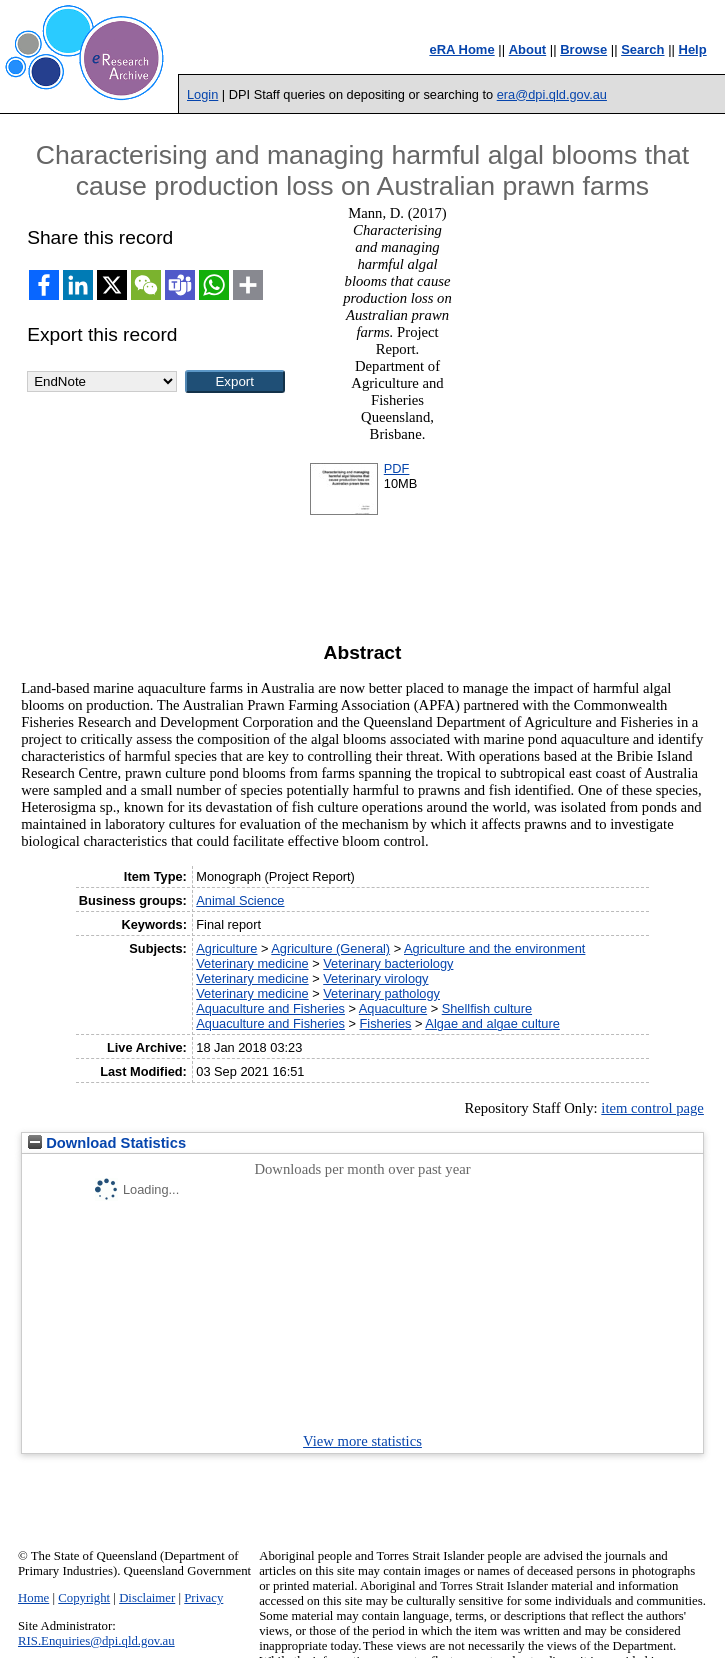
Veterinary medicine (252, 963)
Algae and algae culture (492, 1023)
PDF (397, 468)
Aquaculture (393, 1008)
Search (642, 49)
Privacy (203, 1598)
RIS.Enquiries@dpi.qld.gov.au (96, 1641)
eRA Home (461, 49)
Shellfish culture (487, 1008)
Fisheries (386, 1023)
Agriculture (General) (330, 948)
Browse (583, 49)
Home (33, 1598)
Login (202, 94)
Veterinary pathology (381, 993)
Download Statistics (107, 1143)
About (528, 49)
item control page (652, 1108)
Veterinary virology (375, 978)
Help (693, 49)
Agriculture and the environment (494, 948)
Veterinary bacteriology (388, 963)
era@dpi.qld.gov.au (552, 94)
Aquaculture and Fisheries (270, 1008)
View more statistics (362, 1441)
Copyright (84, 1598)
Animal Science (240, 900)
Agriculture (226, 948)
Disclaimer (147, 1598)
